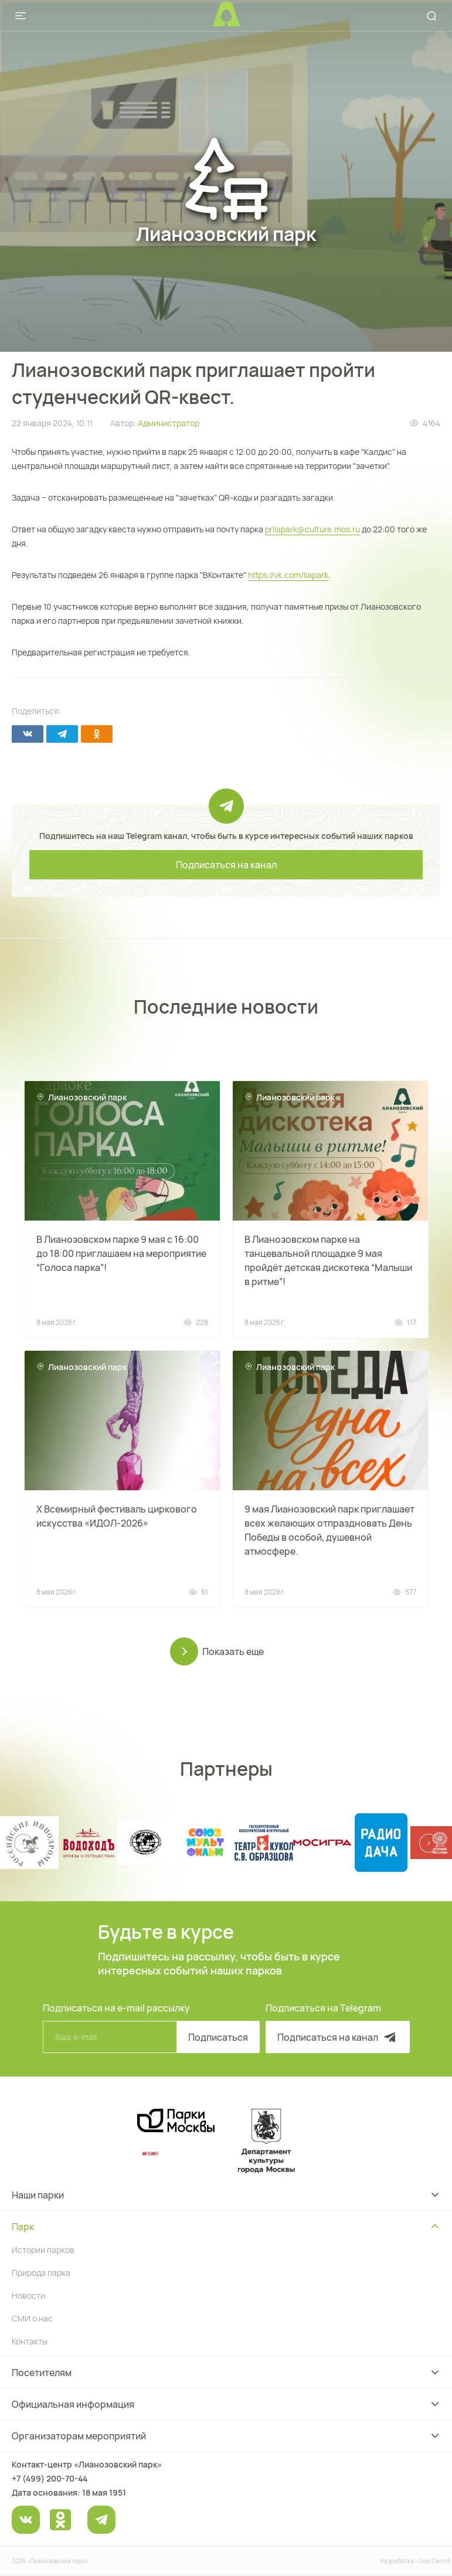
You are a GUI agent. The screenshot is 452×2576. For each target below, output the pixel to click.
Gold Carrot (434, 2561)
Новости (28, 2295)
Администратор (168, 423)
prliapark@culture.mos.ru (312, 529)
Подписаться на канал (226, 864)
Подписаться (218, 2037)
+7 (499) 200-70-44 (49, 2478)
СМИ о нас (32, 2318)
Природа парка (41, 2272)
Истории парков (43, 2249)
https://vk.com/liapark (288, 574)
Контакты (29, 2341)
